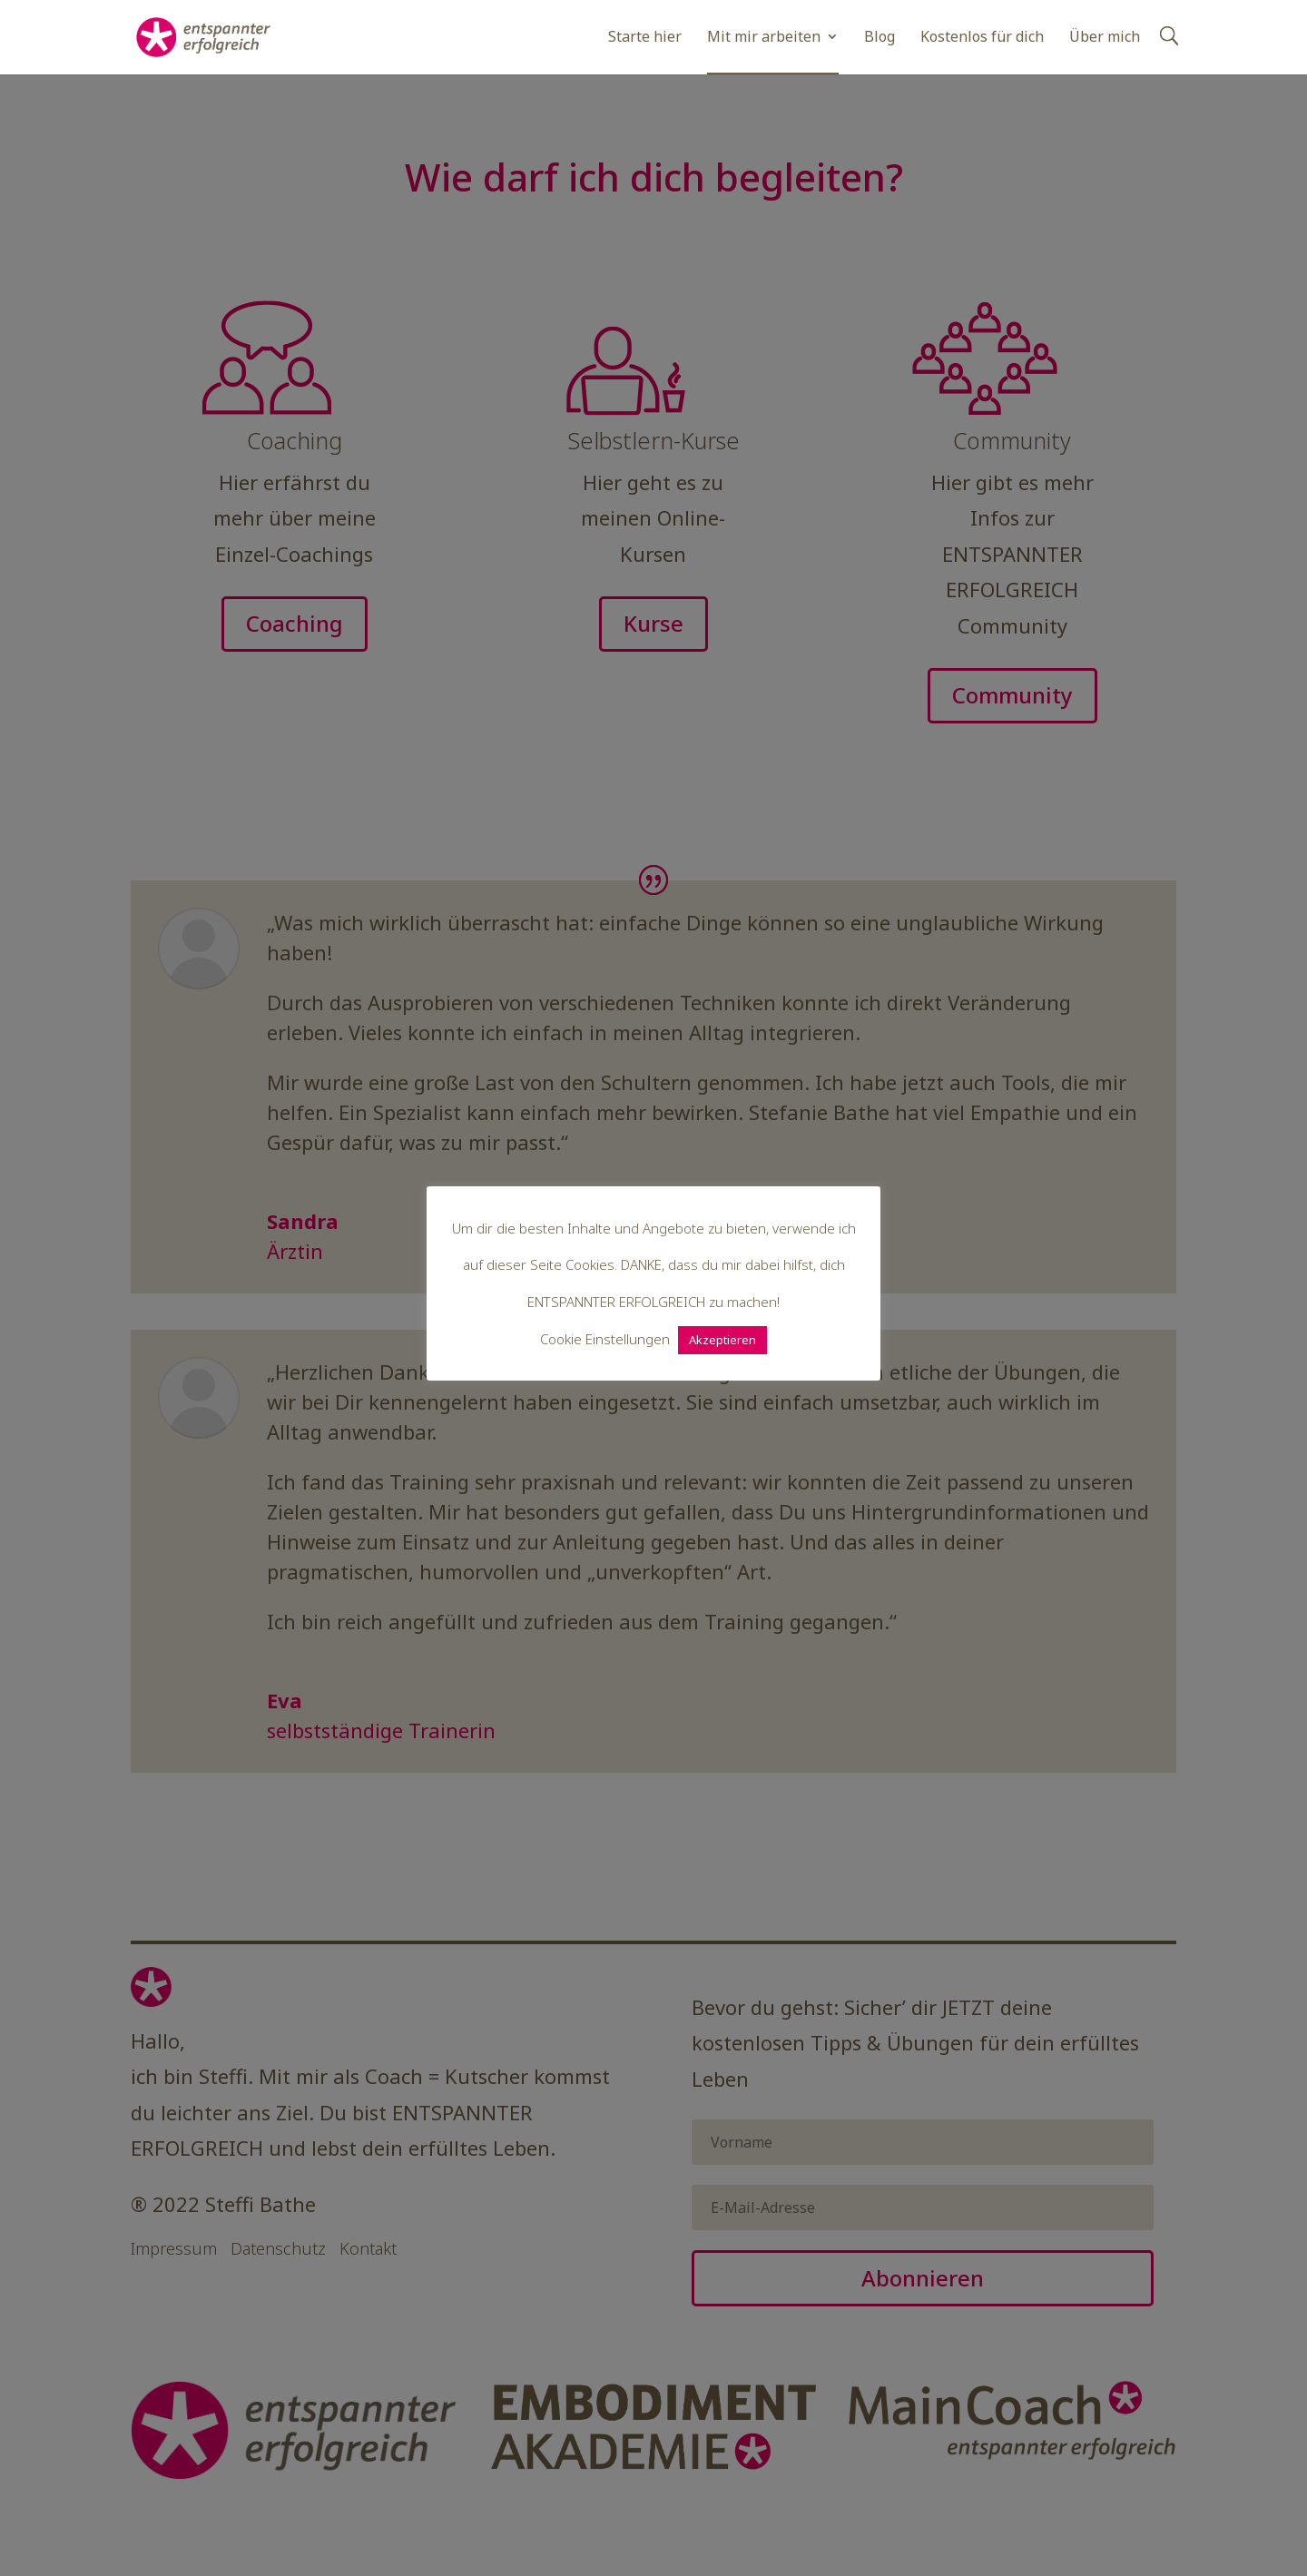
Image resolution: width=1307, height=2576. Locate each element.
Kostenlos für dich (982, 38)
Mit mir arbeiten (764, 38)
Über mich (1104, 38)
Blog (879, 38)
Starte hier (645, 38)
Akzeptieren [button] (722, 1340)
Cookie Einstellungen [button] (605, 1339)
